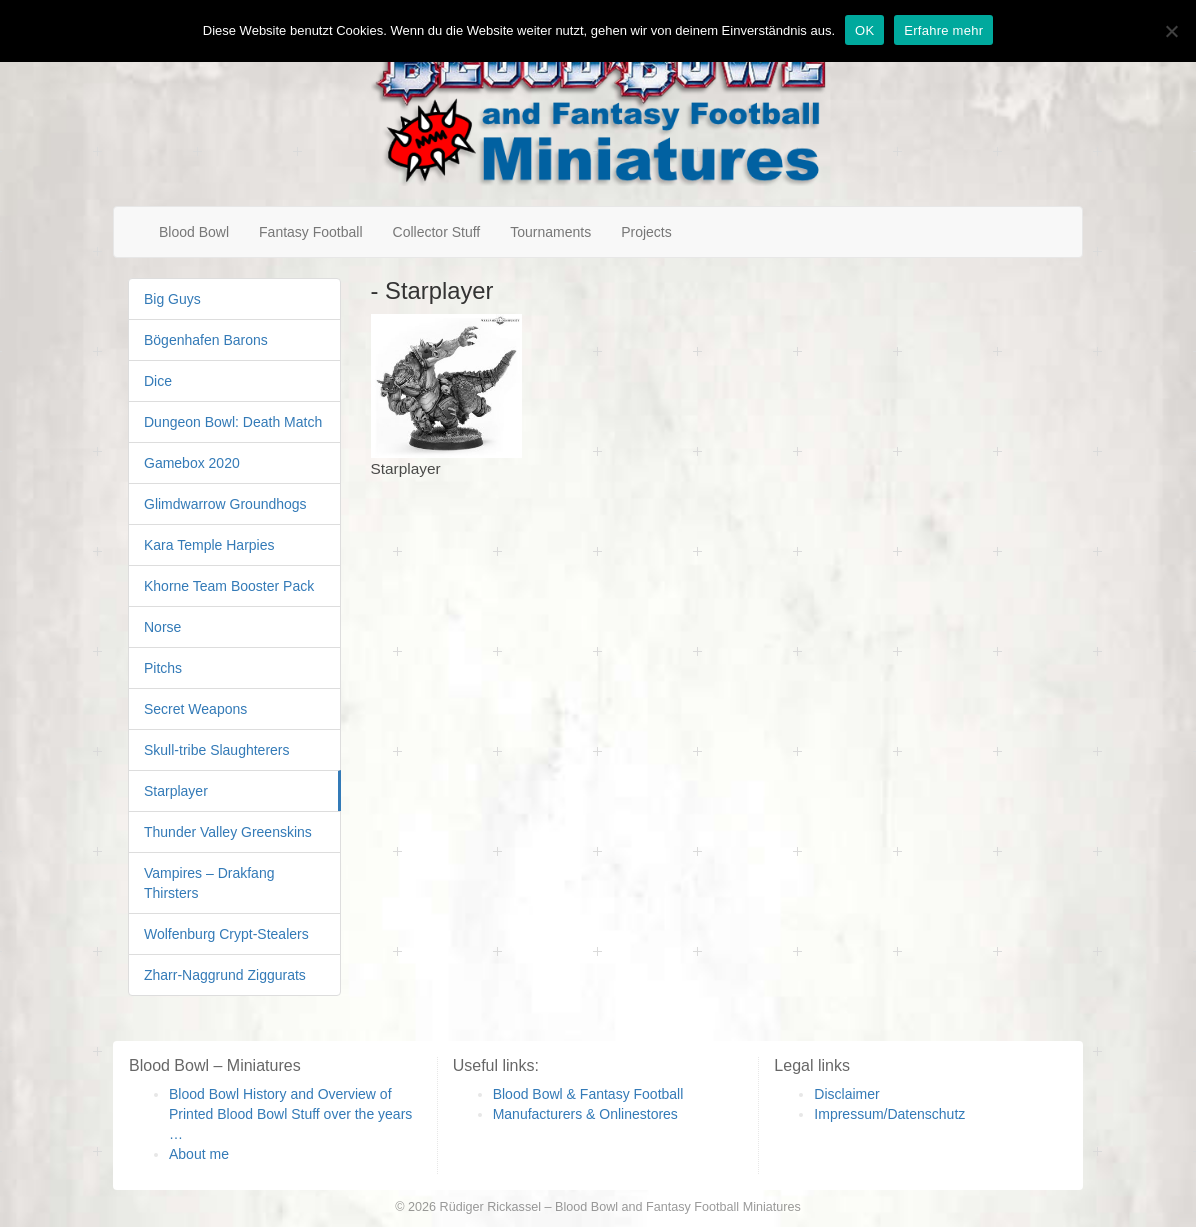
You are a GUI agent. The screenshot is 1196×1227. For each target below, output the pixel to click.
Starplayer (176, 791)
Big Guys (172, 299)
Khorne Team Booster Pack (229, 586)
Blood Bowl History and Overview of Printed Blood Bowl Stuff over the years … (290, 1114)
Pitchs (163, 668)
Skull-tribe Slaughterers (217, 750)
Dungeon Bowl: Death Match (233, 422)
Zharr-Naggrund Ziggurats (225, 975)
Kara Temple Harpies (209, 545)
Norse (162, 627)
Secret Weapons (195, 709)
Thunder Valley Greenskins (228, 832)
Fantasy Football (311, 232)
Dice (158, 381)
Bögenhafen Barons (206, 340)
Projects (646, 232)
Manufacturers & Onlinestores (585, 1114)
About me (199, 1154)
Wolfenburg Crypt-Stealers (226, 934)
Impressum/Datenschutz (889, 1114)
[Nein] (1171, 31)
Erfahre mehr (943, 30)
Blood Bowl (194, 232)
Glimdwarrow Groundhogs (225, 504)
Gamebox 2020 (192, 463)
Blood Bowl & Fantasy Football (588, 1094)
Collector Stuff (437, 232)
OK (864, 30)
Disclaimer (846, 1094)
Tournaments (550, 232)
